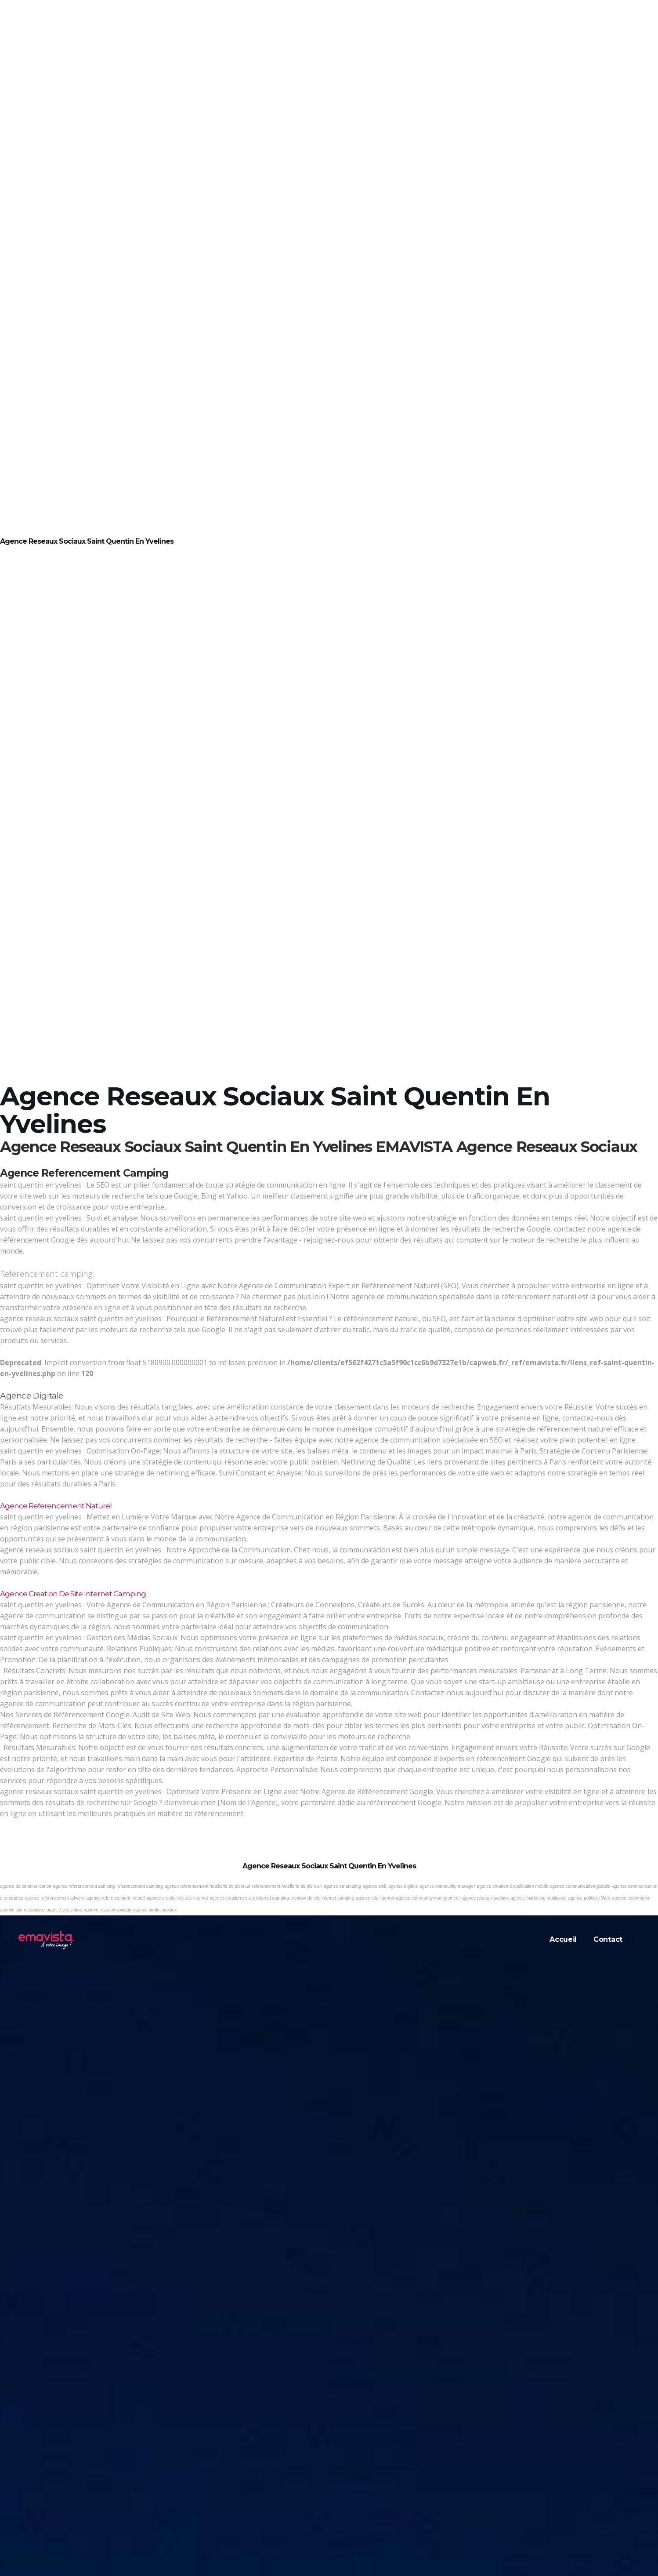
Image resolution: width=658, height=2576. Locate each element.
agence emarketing (342, 1886)
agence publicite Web (589, 1898)
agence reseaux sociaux (485, 1898)
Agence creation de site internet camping (73, 1593)
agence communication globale (580, 1886)
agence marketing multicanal (538, 1898)
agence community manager (447, 1886)
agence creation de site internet (177, 1898)
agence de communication (25, 1886)
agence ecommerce (631, 1898)
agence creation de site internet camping (249, 1898)
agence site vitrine (64, 1909)
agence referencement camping (84, 1886)
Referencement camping (46, 1273)
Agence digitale (31, 1396)
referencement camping (139, 1886)
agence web (375, 1886)
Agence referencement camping (84, 1173)
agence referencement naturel (115, 1898)
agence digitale (403, 1886)
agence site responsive (22, 1909)
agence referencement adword (55, 1898)
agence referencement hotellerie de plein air (207, 1886)
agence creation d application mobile (512, 1886)
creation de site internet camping (322, 1898)
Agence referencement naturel (56, 1505)
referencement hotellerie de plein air (287, 1886)
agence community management (427, 1898)
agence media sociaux (155, 1909)
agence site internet (375, 1898)
